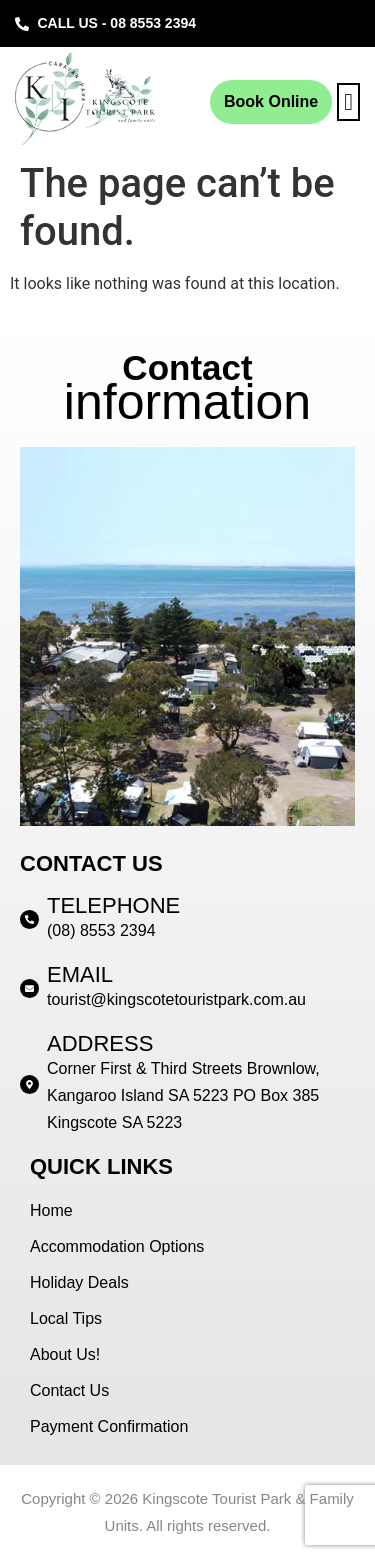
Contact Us (69, 1390)
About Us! (65, 1354)
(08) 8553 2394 (101, 930)
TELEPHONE (113, 905)
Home (51, 1210)
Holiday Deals (79, 1282)
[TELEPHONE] (29, 919)
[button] (348, 102)
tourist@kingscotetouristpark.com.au (176, 999)
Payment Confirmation (109, 1426)
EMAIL (80, 974)
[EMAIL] (29, 988)
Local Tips (66, 1318)
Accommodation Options (117, 1246)
